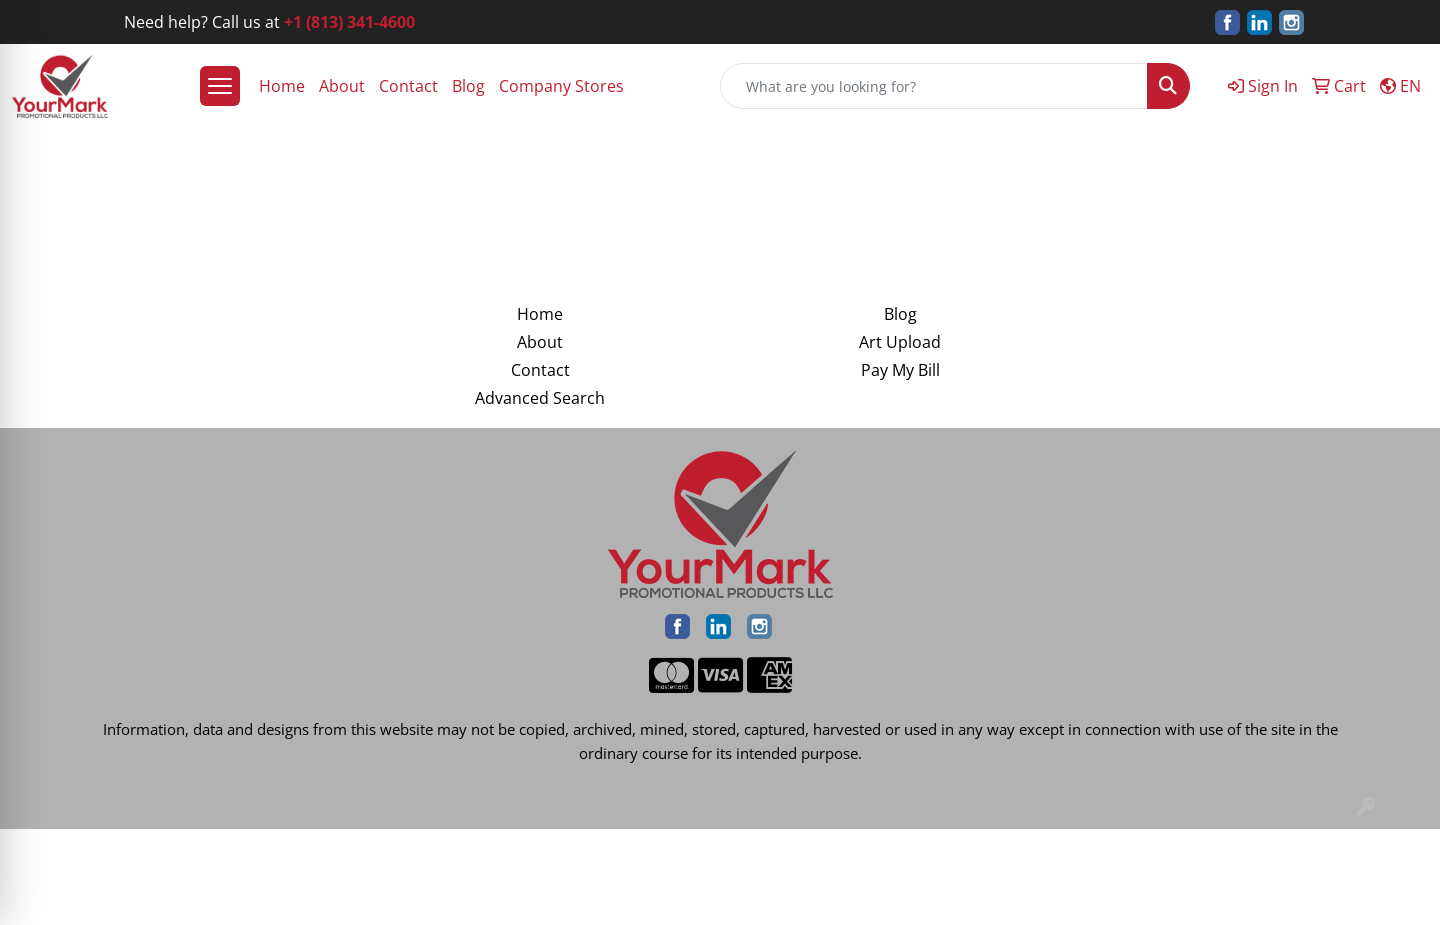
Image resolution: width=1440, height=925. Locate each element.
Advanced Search (540, 398)
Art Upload (900, 342)
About (342, 86)
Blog (468, 86)
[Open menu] (220, 86)
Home (282, 86)
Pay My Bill (900, 370)
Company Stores (561, 86)
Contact (408, 86)
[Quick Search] (934, 86)
